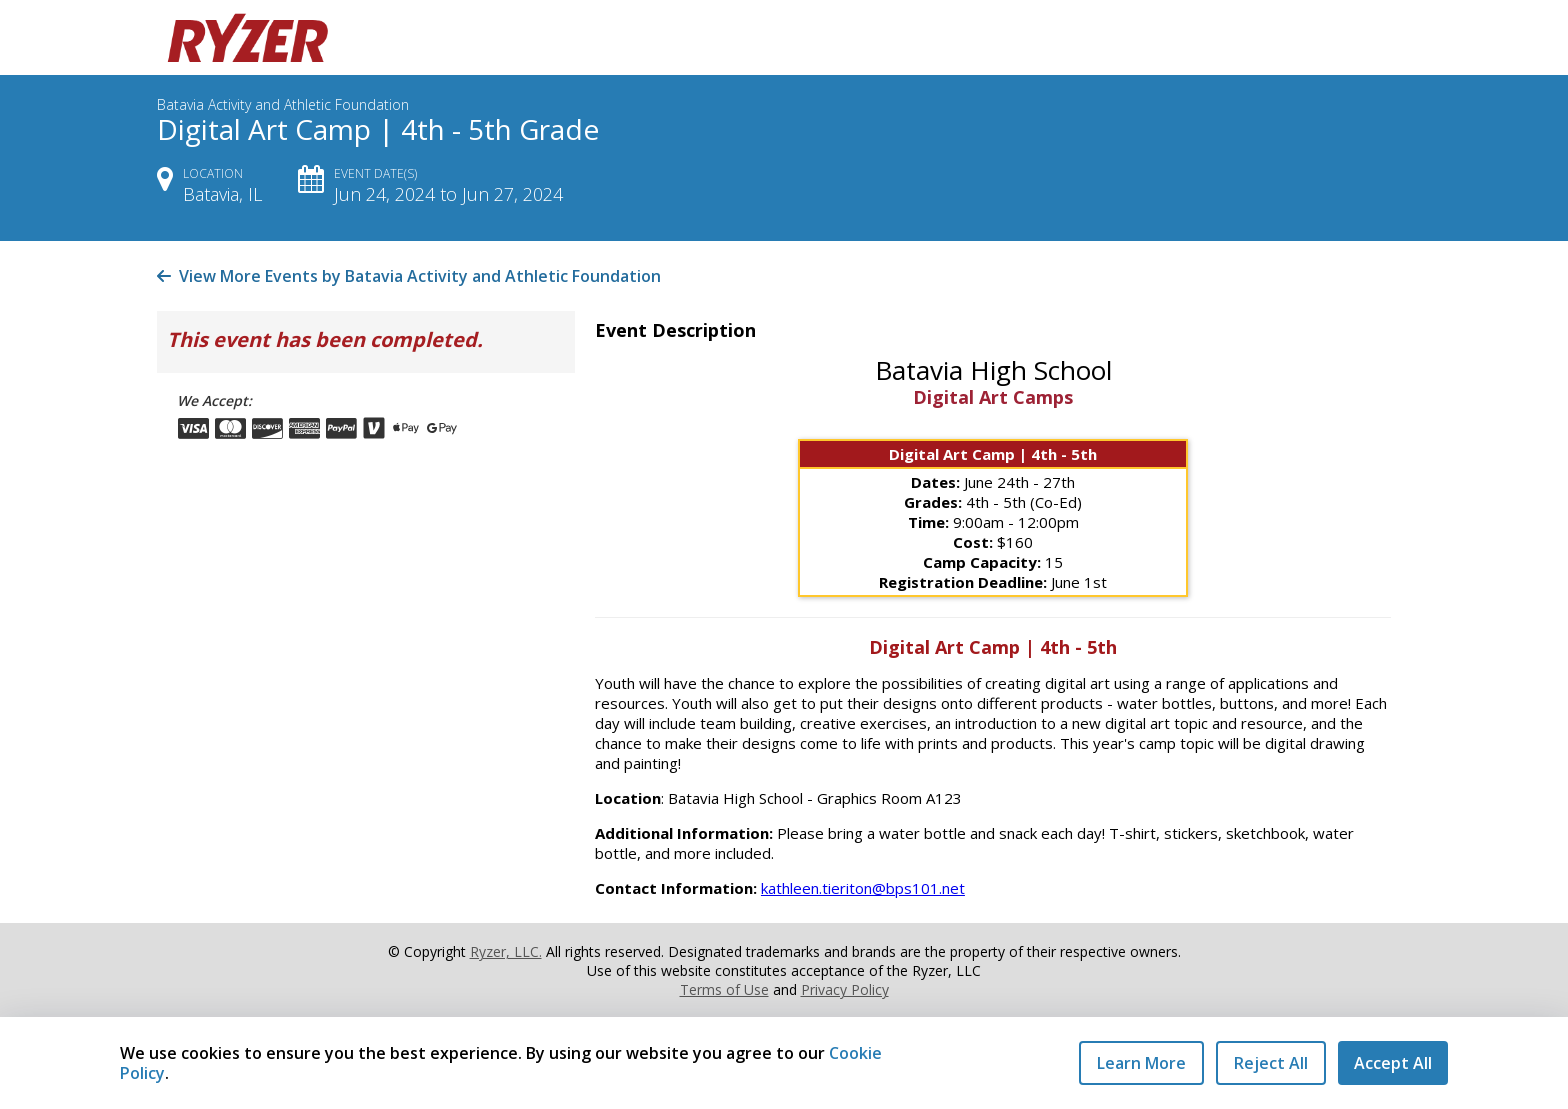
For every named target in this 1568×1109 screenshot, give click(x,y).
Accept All (1393, 1063)
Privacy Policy (845, 989)
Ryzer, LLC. (506, 951)
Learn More (1141, 1063)
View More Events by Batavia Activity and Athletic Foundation (409, 276)
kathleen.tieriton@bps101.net (863, 888)
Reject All (1271, 1063)
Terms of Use (724, 989)
